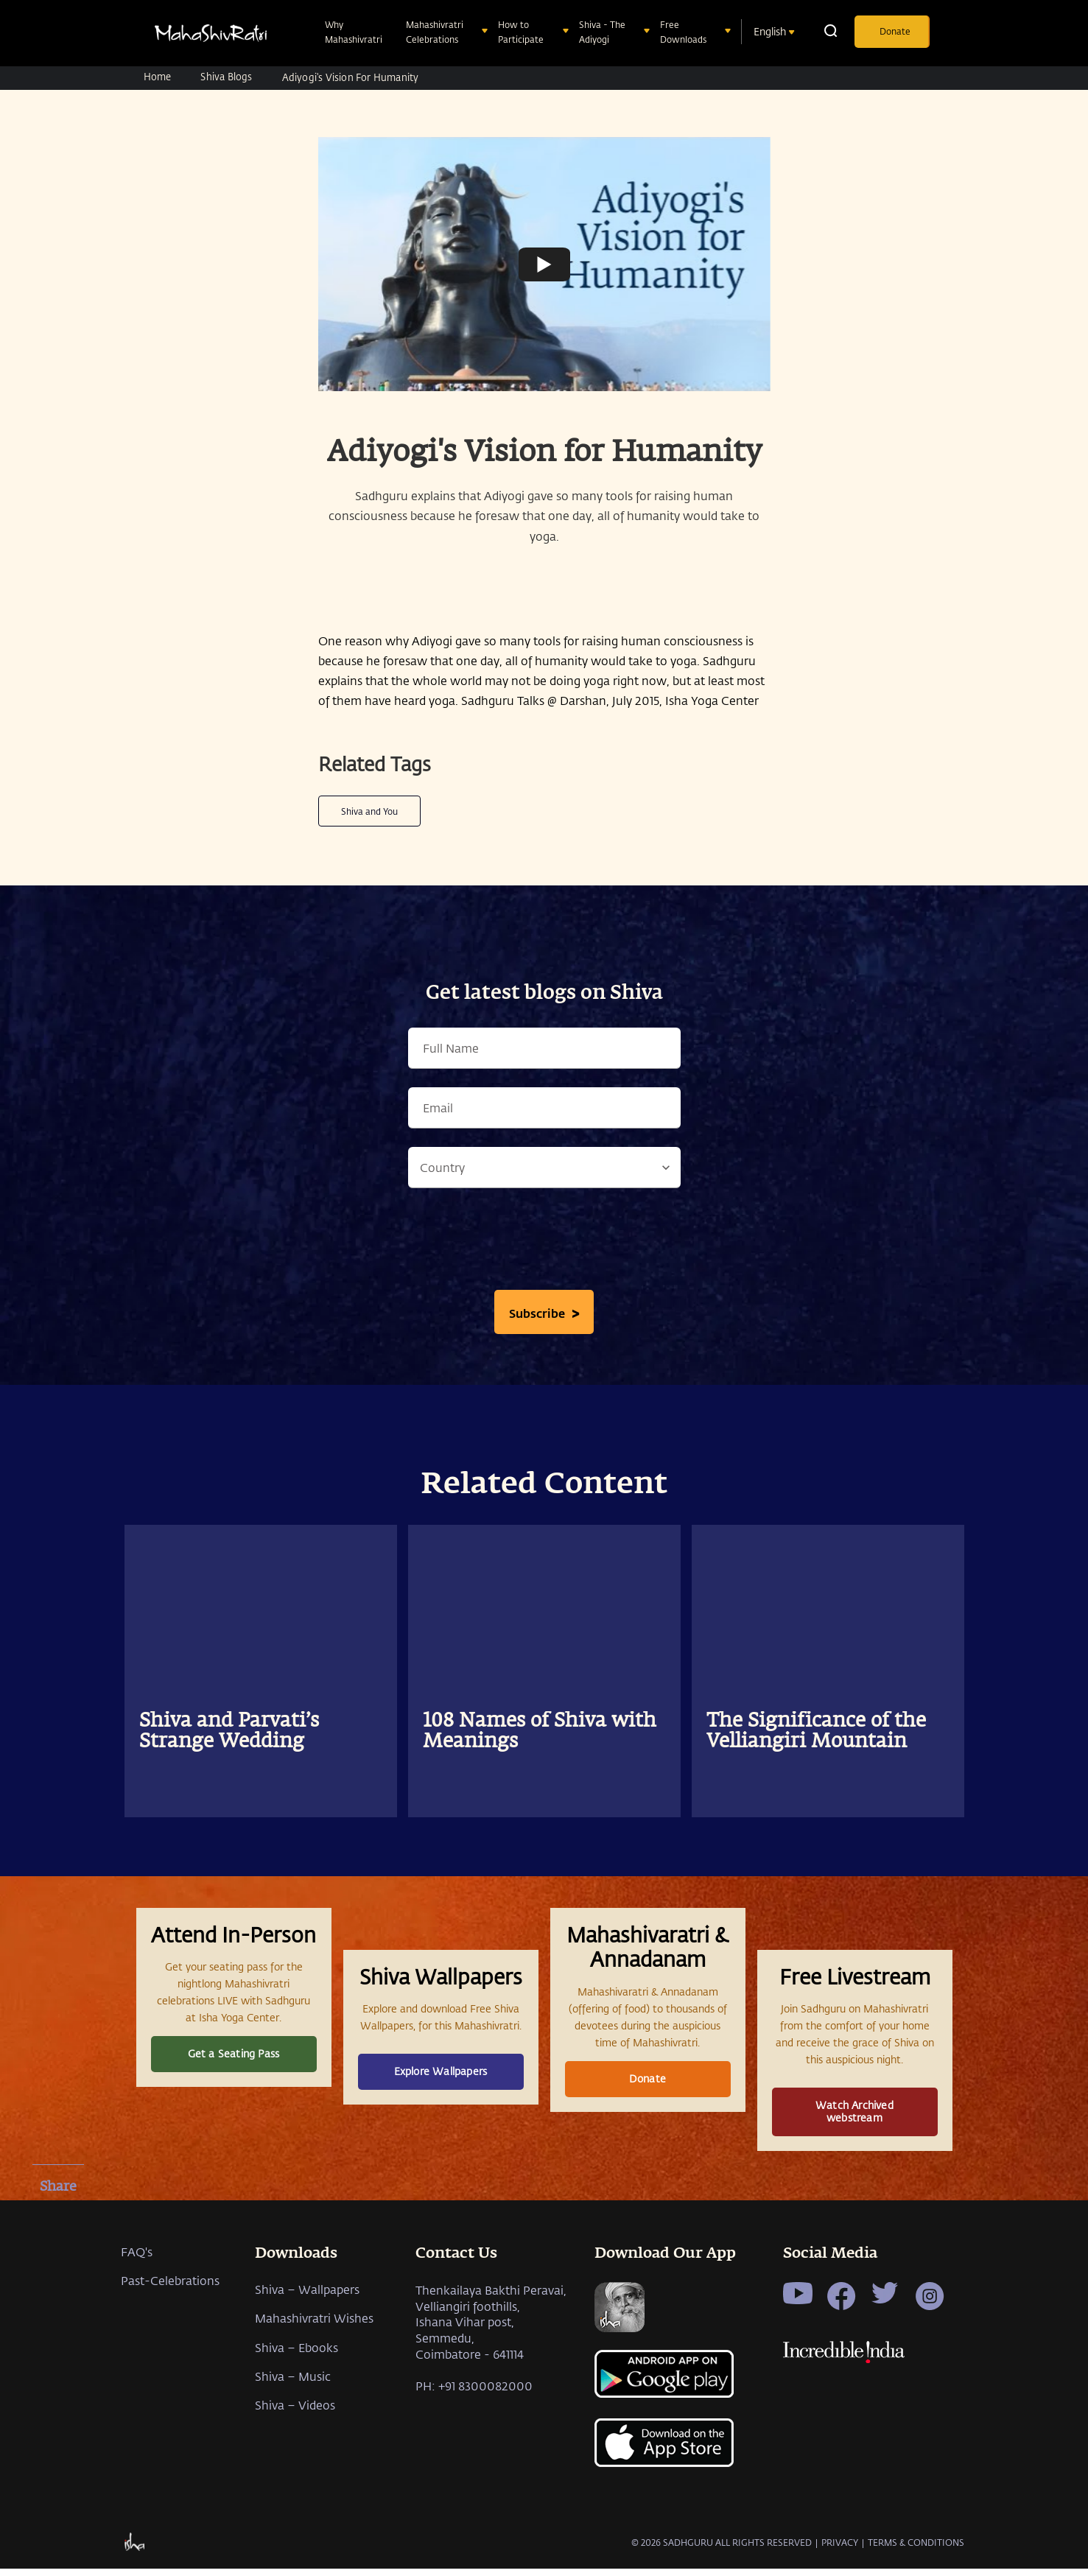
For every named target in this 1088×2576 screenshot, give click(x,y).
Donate (895, 31)
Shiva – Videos (295, 2493)
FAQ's (136, 2340)
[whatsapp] (58, 2299)
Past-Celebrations (170, 2368)
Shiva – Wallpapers (307, 2377)
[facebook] (58, 2222)
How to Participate (522, 31)
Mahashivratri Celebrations (434, 31)
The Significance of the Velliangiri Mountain (816, 1732)
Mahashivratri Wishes (314, 2406)
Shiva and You (369, 811)
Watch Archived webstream (854, 2153)
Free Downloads (684, 31)
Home (158, 76)
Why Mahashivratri (355, 31)
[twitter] (58, 2261)
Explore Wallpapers (441, 2113)
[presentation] (544, 1242)
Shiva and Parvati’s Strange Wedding (229, 1732)
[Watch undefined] (544, 264)
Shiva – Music (293, 2464)
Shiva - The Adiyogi (602, 31)
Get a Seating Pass (234, 2095)
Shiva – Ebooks (296, 2435)
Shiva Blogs (226, 76)
